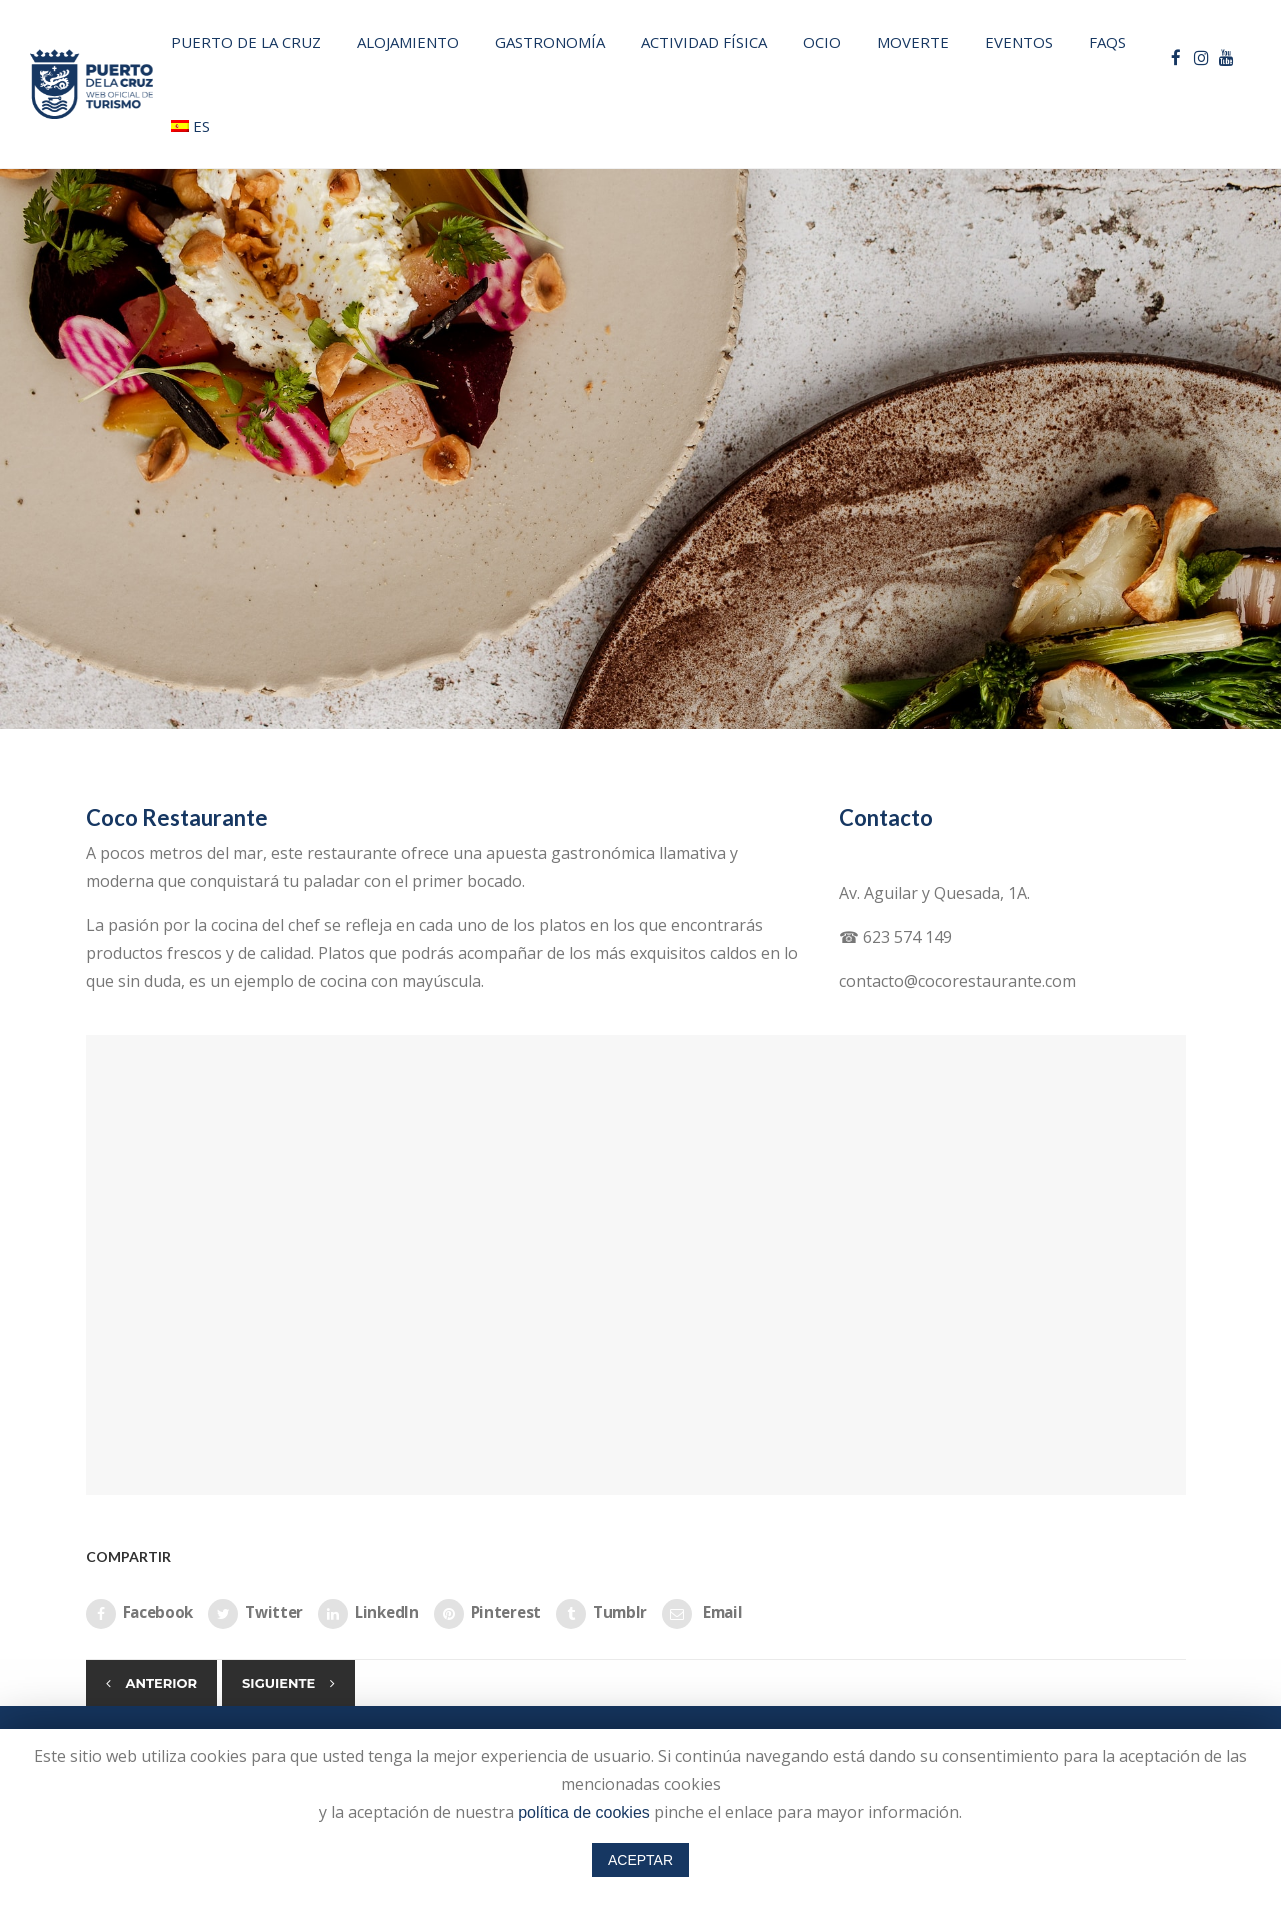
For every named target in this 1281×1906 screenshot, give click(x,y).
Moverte (913, 42)
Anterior (162, 1683)
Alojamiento (408, 42)
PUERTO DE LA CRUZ (246, 42)
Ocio (822, 42)
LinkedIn (368, 1614)
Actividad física (704, 42)
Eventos (1019, 42)
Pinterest (487, 1614)
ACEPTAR (640, 1860)
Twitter (255, 1614)
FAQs (1107, 42)
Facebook (140, 1614)
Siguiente (278, 1683)
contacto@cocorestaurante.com (957, 981)
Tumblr (601, 1614)
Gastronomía (550, 42)
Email (702, 1614)
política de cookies (584, 1812)
